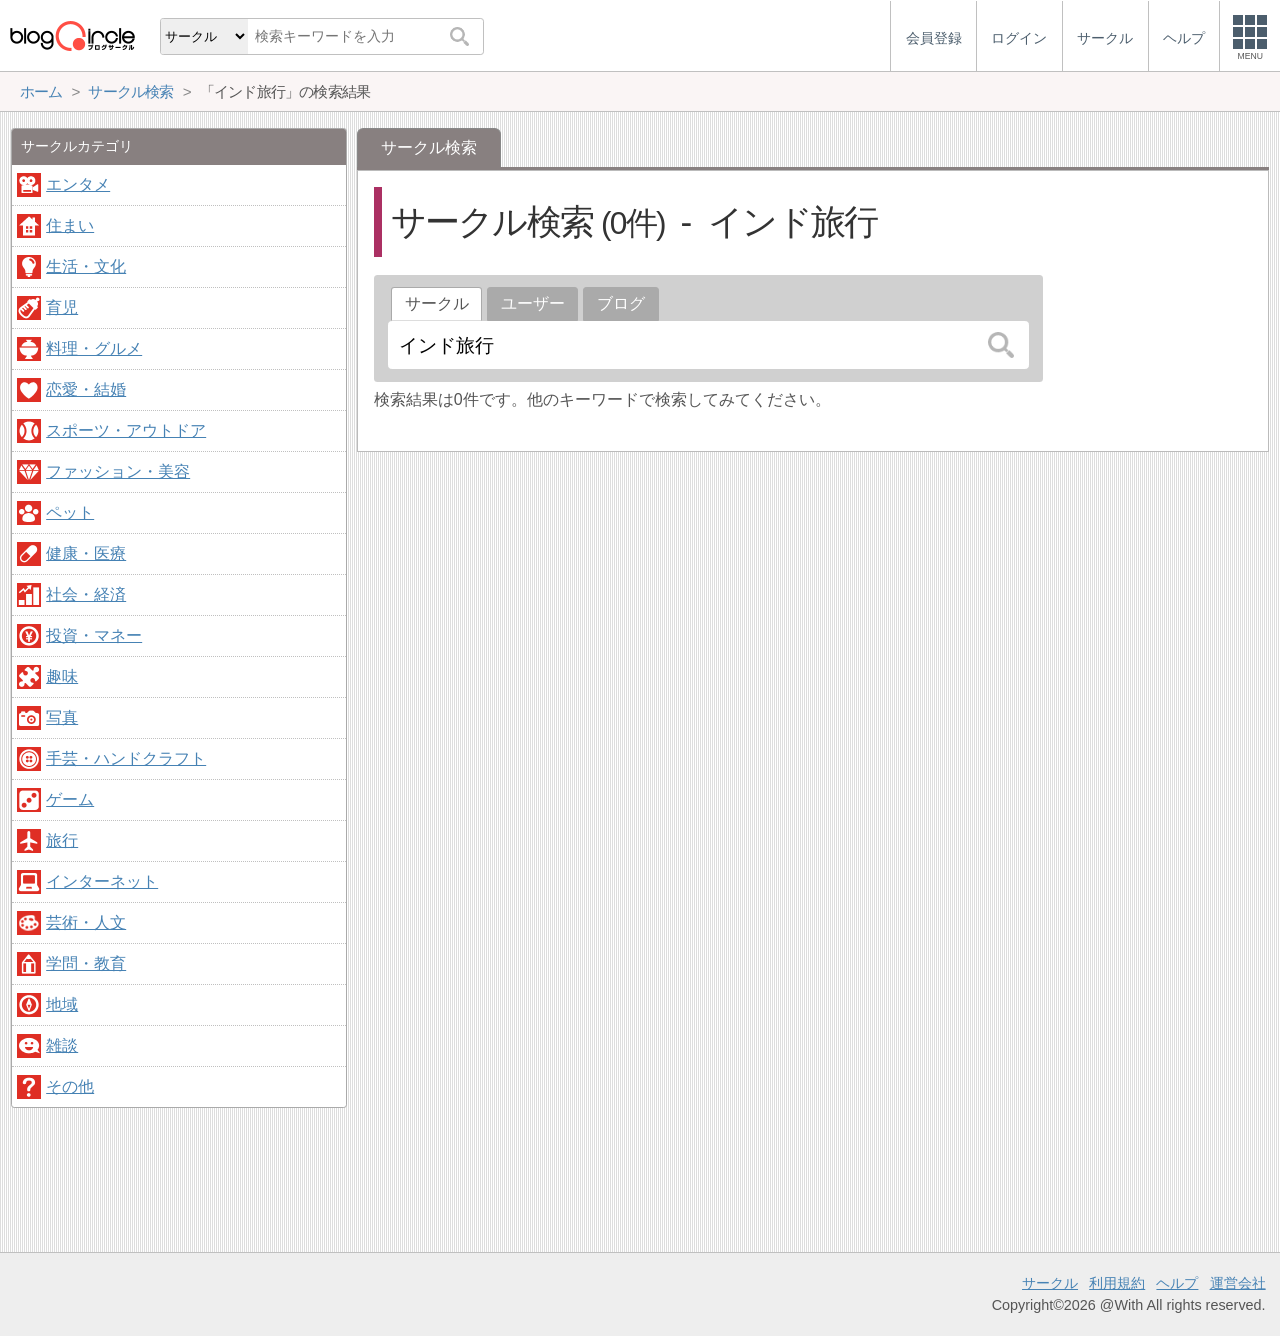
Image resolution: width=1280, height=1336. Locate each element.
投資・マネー (94, 635)
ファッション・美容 (118, 471)
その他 (70, 1086)
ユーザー (533, 303)
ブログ (621, 303)
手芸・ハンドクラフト (126, 758)
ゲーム (70, 799)
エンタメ (78, 184)
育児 (62, 307)
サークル (1050, 1283)
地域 (62, 1004)
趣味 (62, 676)
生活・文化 (86, 266)
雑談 (62, 1045)
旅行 (62, 840)
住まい (70, 225)
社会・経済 (86, 594)
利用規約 (1117, 1283)
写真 (62, 717)
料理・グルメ (94, 348)
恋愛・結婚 (86, 389)
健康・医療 (86, 553)
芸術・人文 (86, 922)
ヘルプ (1177, 1283)
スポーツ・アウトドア (126, 430)
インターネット (102, 881)
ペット (70, 512)
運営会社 (1238, 1283)
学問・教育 (86, 963)
